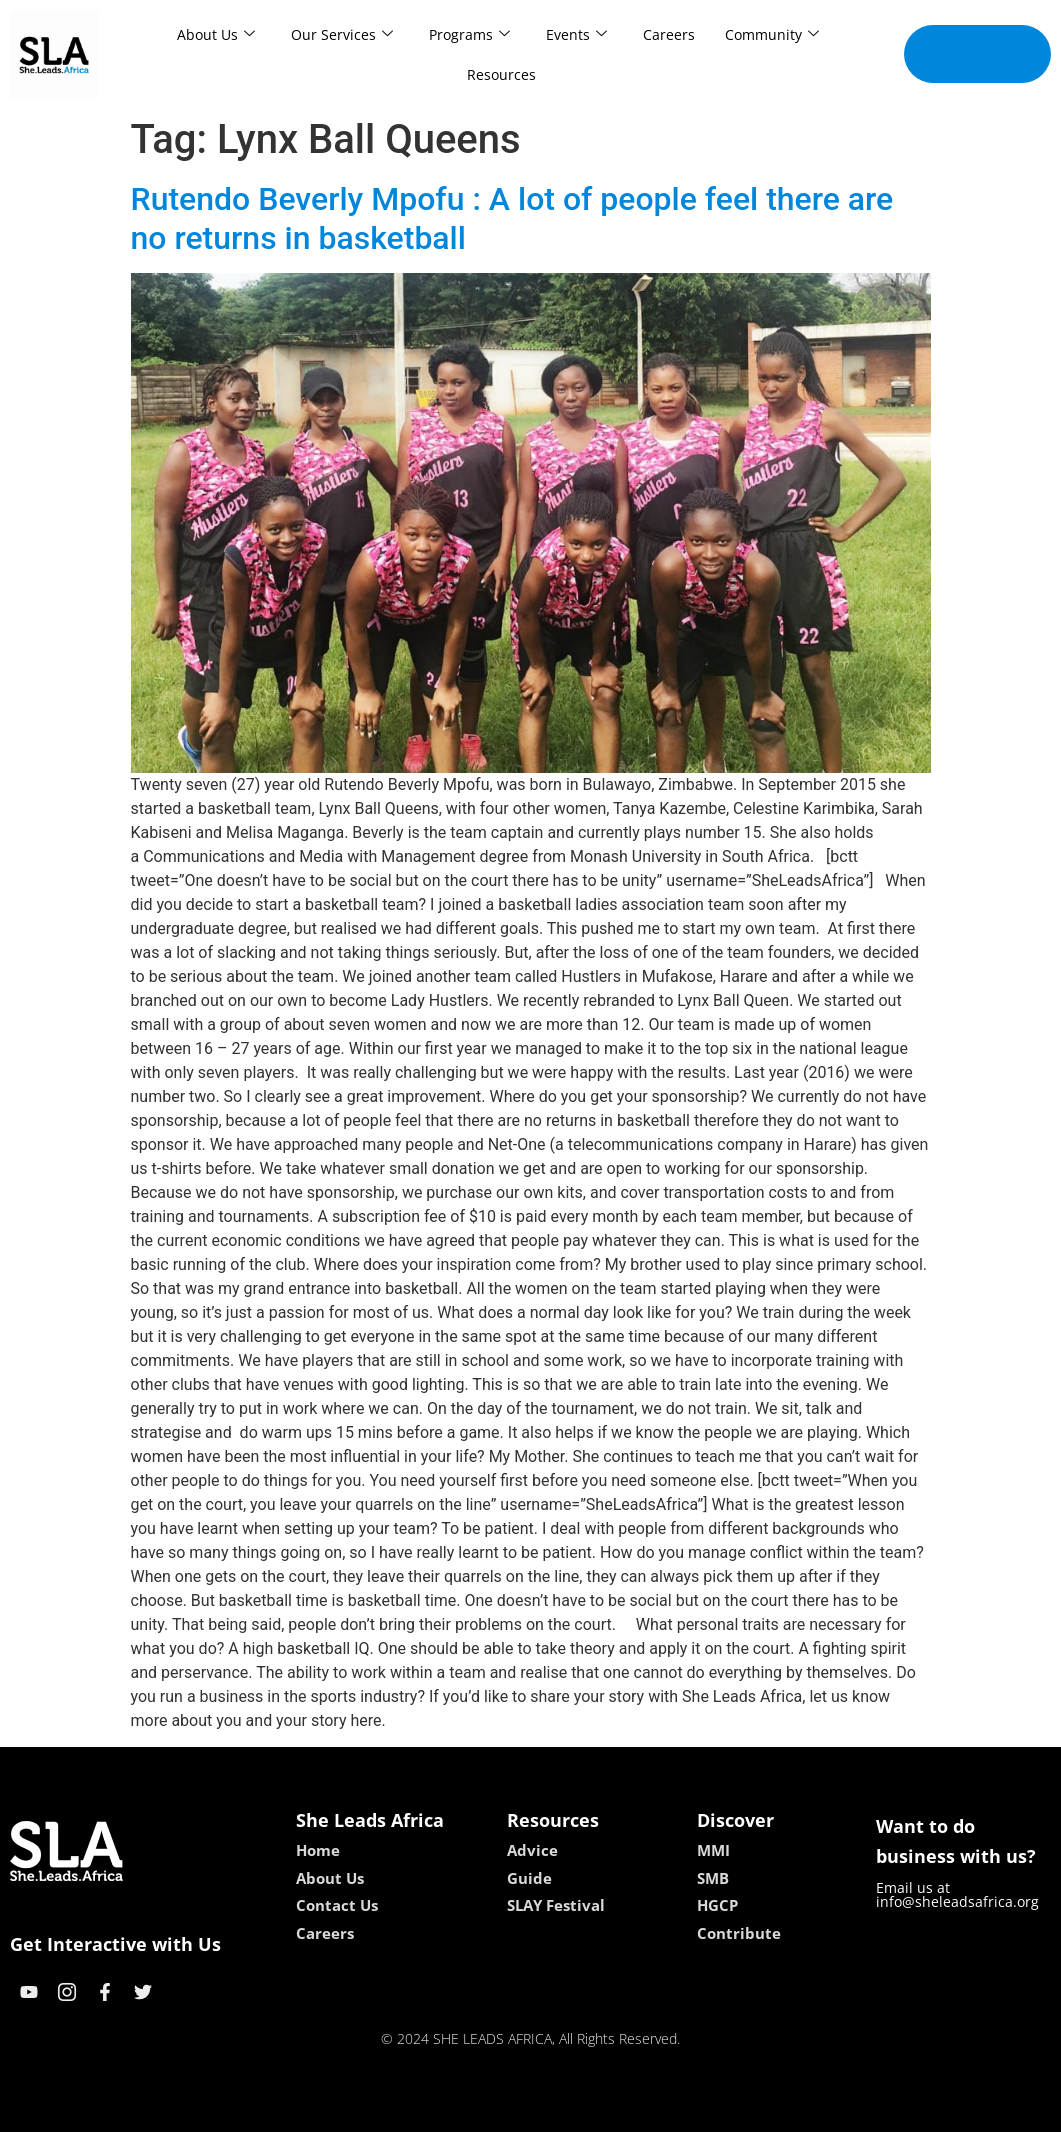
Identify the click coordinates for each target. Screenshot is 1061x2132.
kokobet (402, 2109)
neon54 (659, 2109)
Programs (469, 34)
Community (772, 34)
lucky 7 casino (579, 2109)
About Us (216, 34)
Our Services (342, 34)
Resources (501, 74)
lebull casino (479, 2109)
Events (576, 34)
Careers (669, 34)
